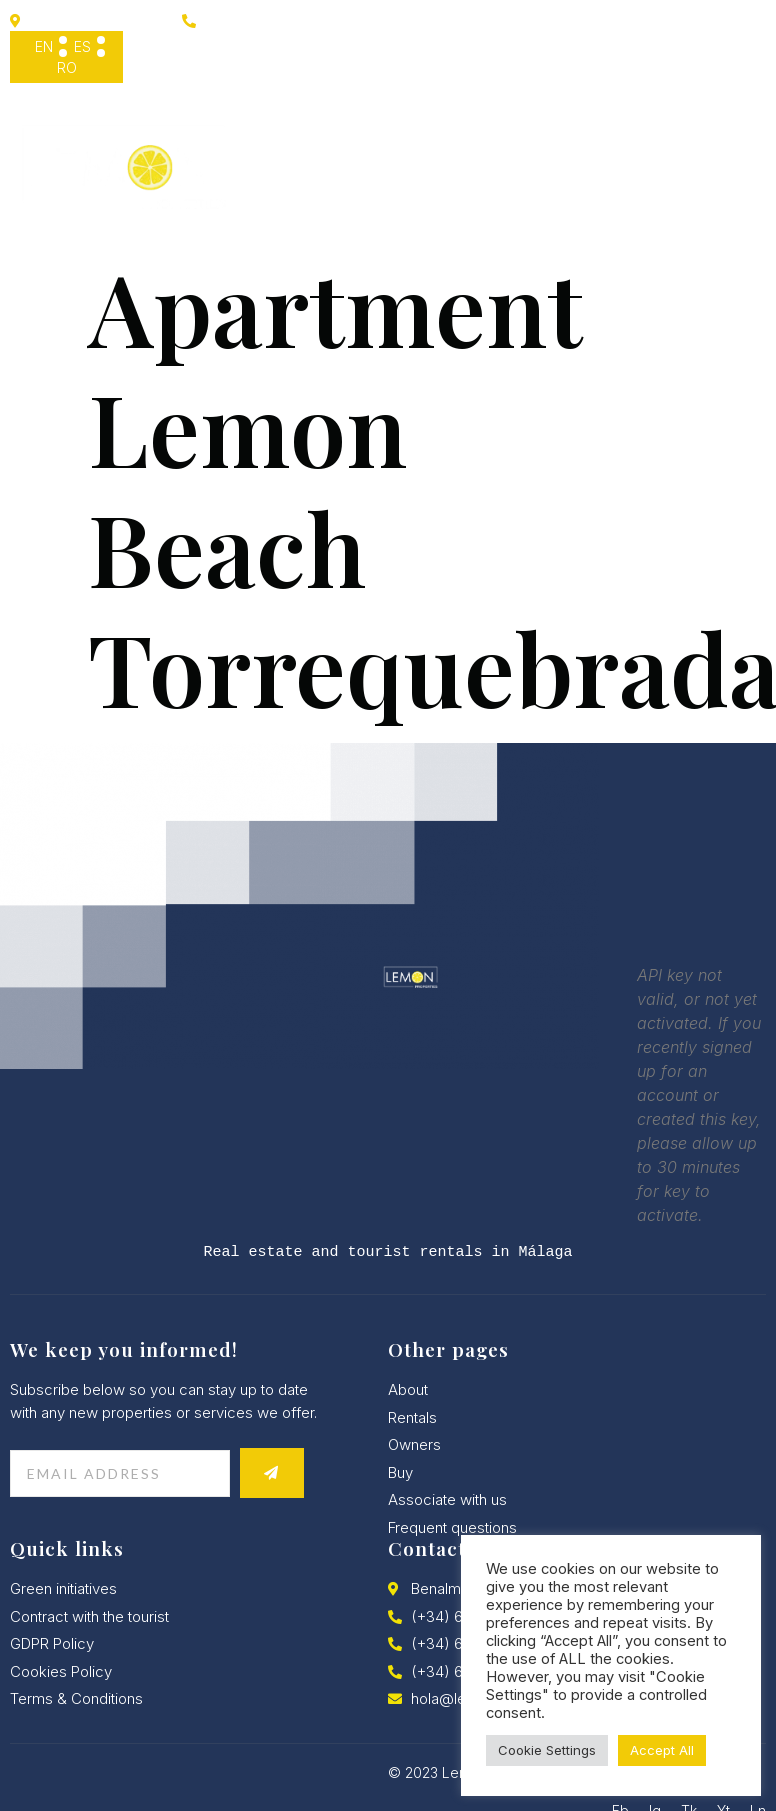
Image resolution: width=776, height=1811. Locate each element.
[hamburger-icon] (741, 162)
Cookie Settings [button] (547, 1750)
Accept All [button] (662, 1750)
